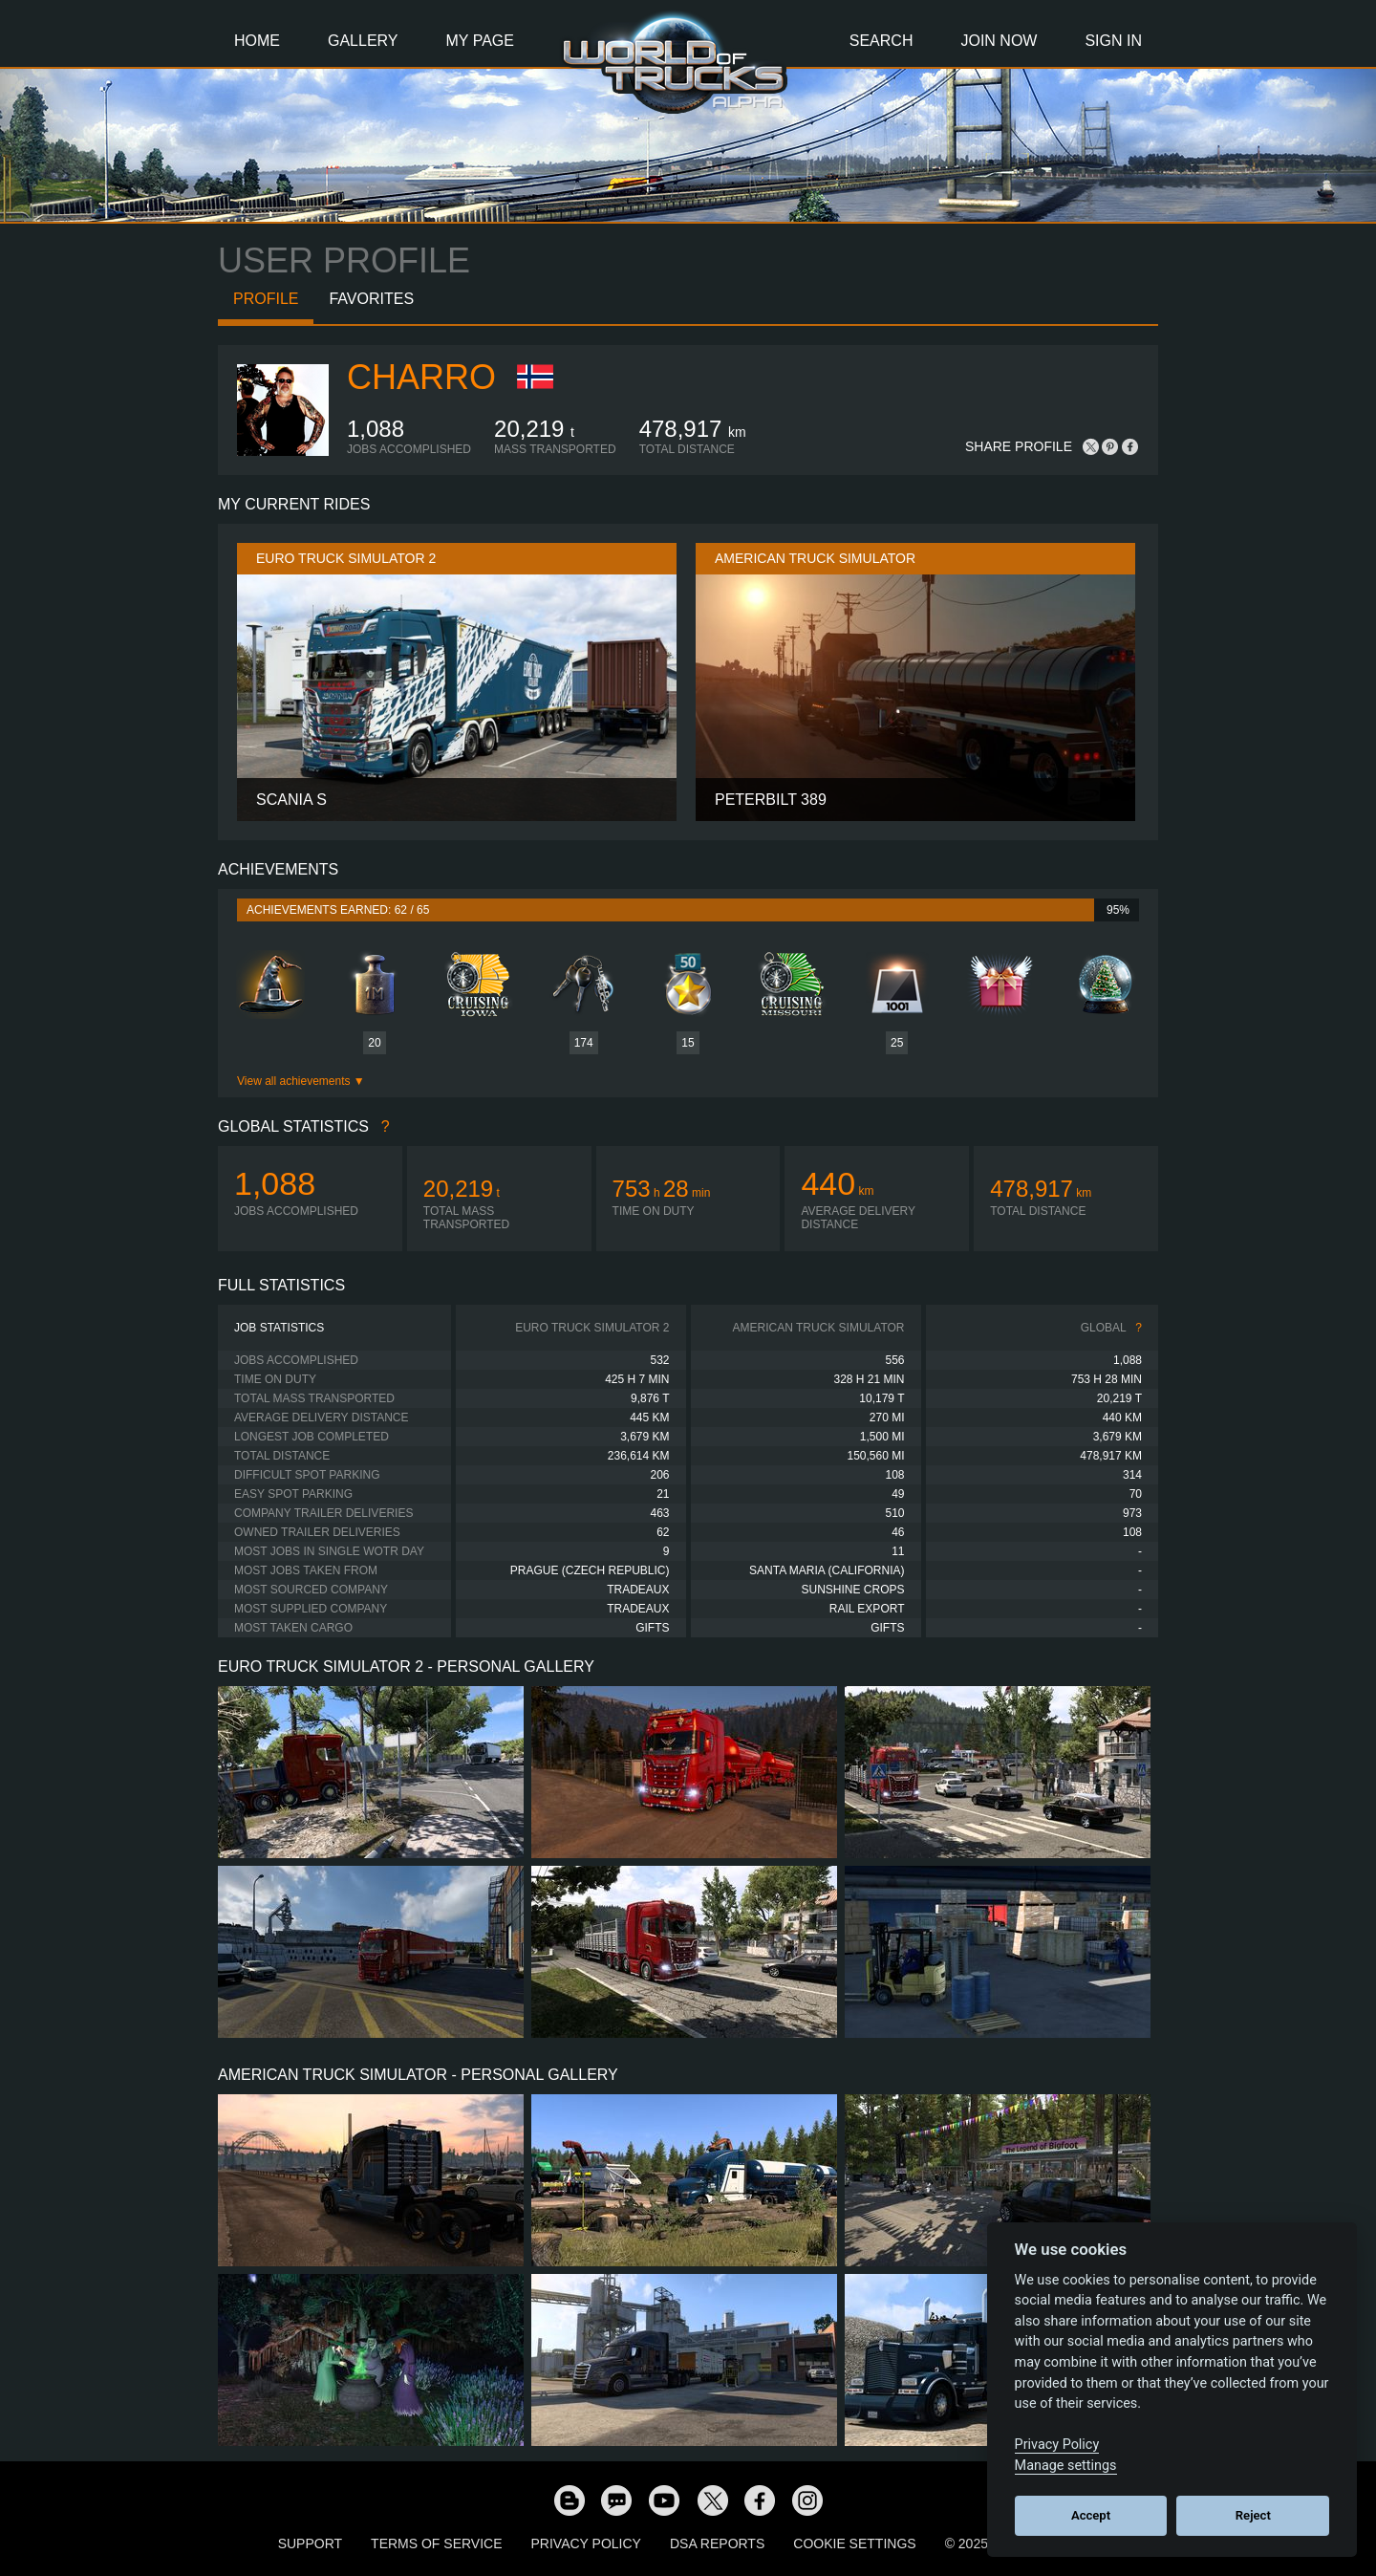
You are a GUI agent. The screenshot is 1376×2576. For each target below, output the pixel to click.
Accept (1090, 2515)
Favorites (371, 299)
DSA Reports (717, 2543)
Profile (265, 299)
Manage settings (1066, 2465)
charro (421, 377)
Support (310, 2543)
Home (257, 40)
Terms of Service (436, 2543)
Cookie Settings (854, 2543)
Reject (1253, 2515)
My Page (480, 40)
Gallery (363, 40)
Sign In (1113, 40)
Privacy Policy (586, 2543)
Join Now (998, 40)
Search (881, 40)
